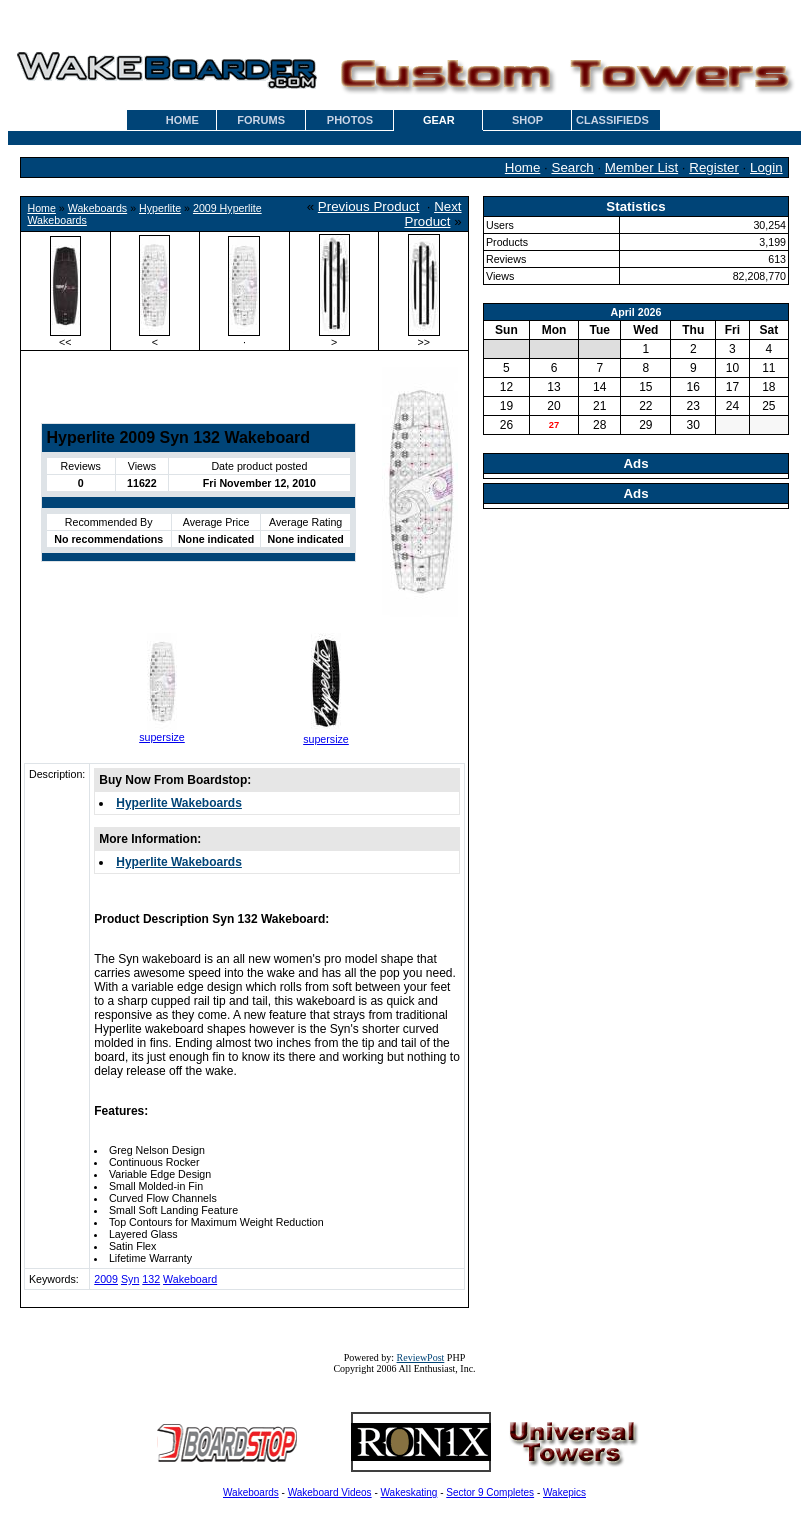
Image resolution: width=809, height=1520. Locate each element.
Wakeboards (97, 208)
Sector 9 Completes (490, 1492)
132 (151, 1279)
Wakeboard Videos (330, 1492)
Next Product (433, 214)
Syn (130, 1279)
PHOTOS (350, 120)
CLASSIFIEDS (612, 120)
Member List (641, 167)
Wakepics (564, 1492)
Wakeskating (409, 1492)
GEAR (439, 120)
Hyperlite (160, 208)
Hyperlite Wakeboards (179, 803)
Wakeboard (190, 1279)
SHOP (527, 120)
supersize (162, 737)
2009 (106, 1279)
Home (523, 167)
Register (714, 167)
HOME (182, 120)
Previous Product (369, 206)
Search (573, 167)
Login (766, 167)
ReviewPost (421, 1357)
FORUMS (261, 120)
